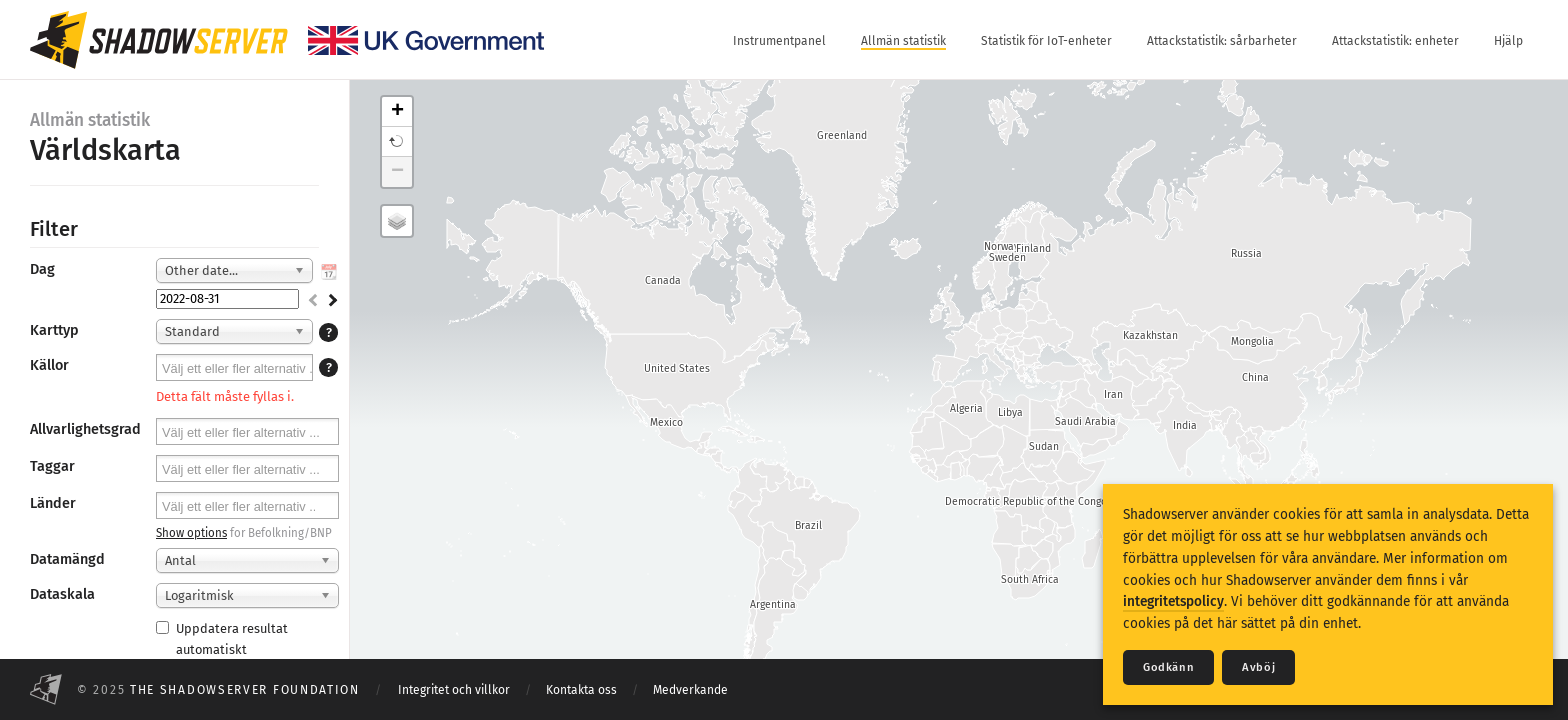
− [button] (397, 172)
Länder (53, 503)
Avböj (1258, 667)
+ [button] (397, 112)
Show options (191, 533)
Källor (49, 365)
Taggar (52, 466)
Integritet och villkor (454, 690)
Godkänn (1168, 667)
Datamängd (67, 559)
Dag (42, 269)
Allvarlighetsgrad (85, 429)
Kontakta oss (581, 690)
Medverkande (690, 690)
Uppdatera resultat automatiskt (222, 639)
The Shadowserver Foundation (245, 690)
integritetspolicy (1173, 601)
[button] (397, 142)
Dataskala (62, 594)
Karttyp (54, 330)
